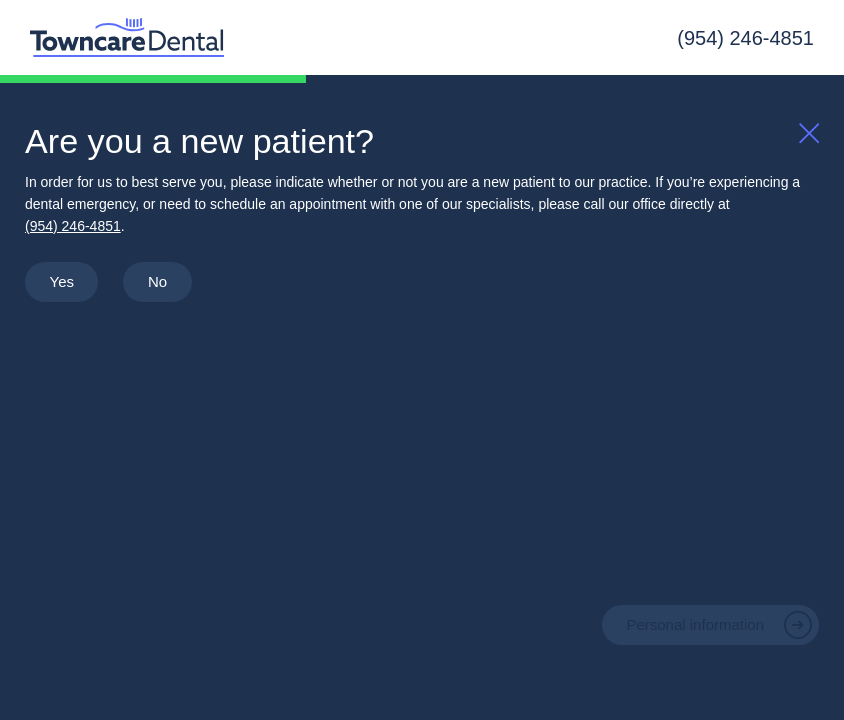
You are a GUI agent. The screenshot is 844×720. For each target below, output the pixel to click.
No (157, 281)
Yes (62, 281)
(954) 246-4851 (745, 38)
